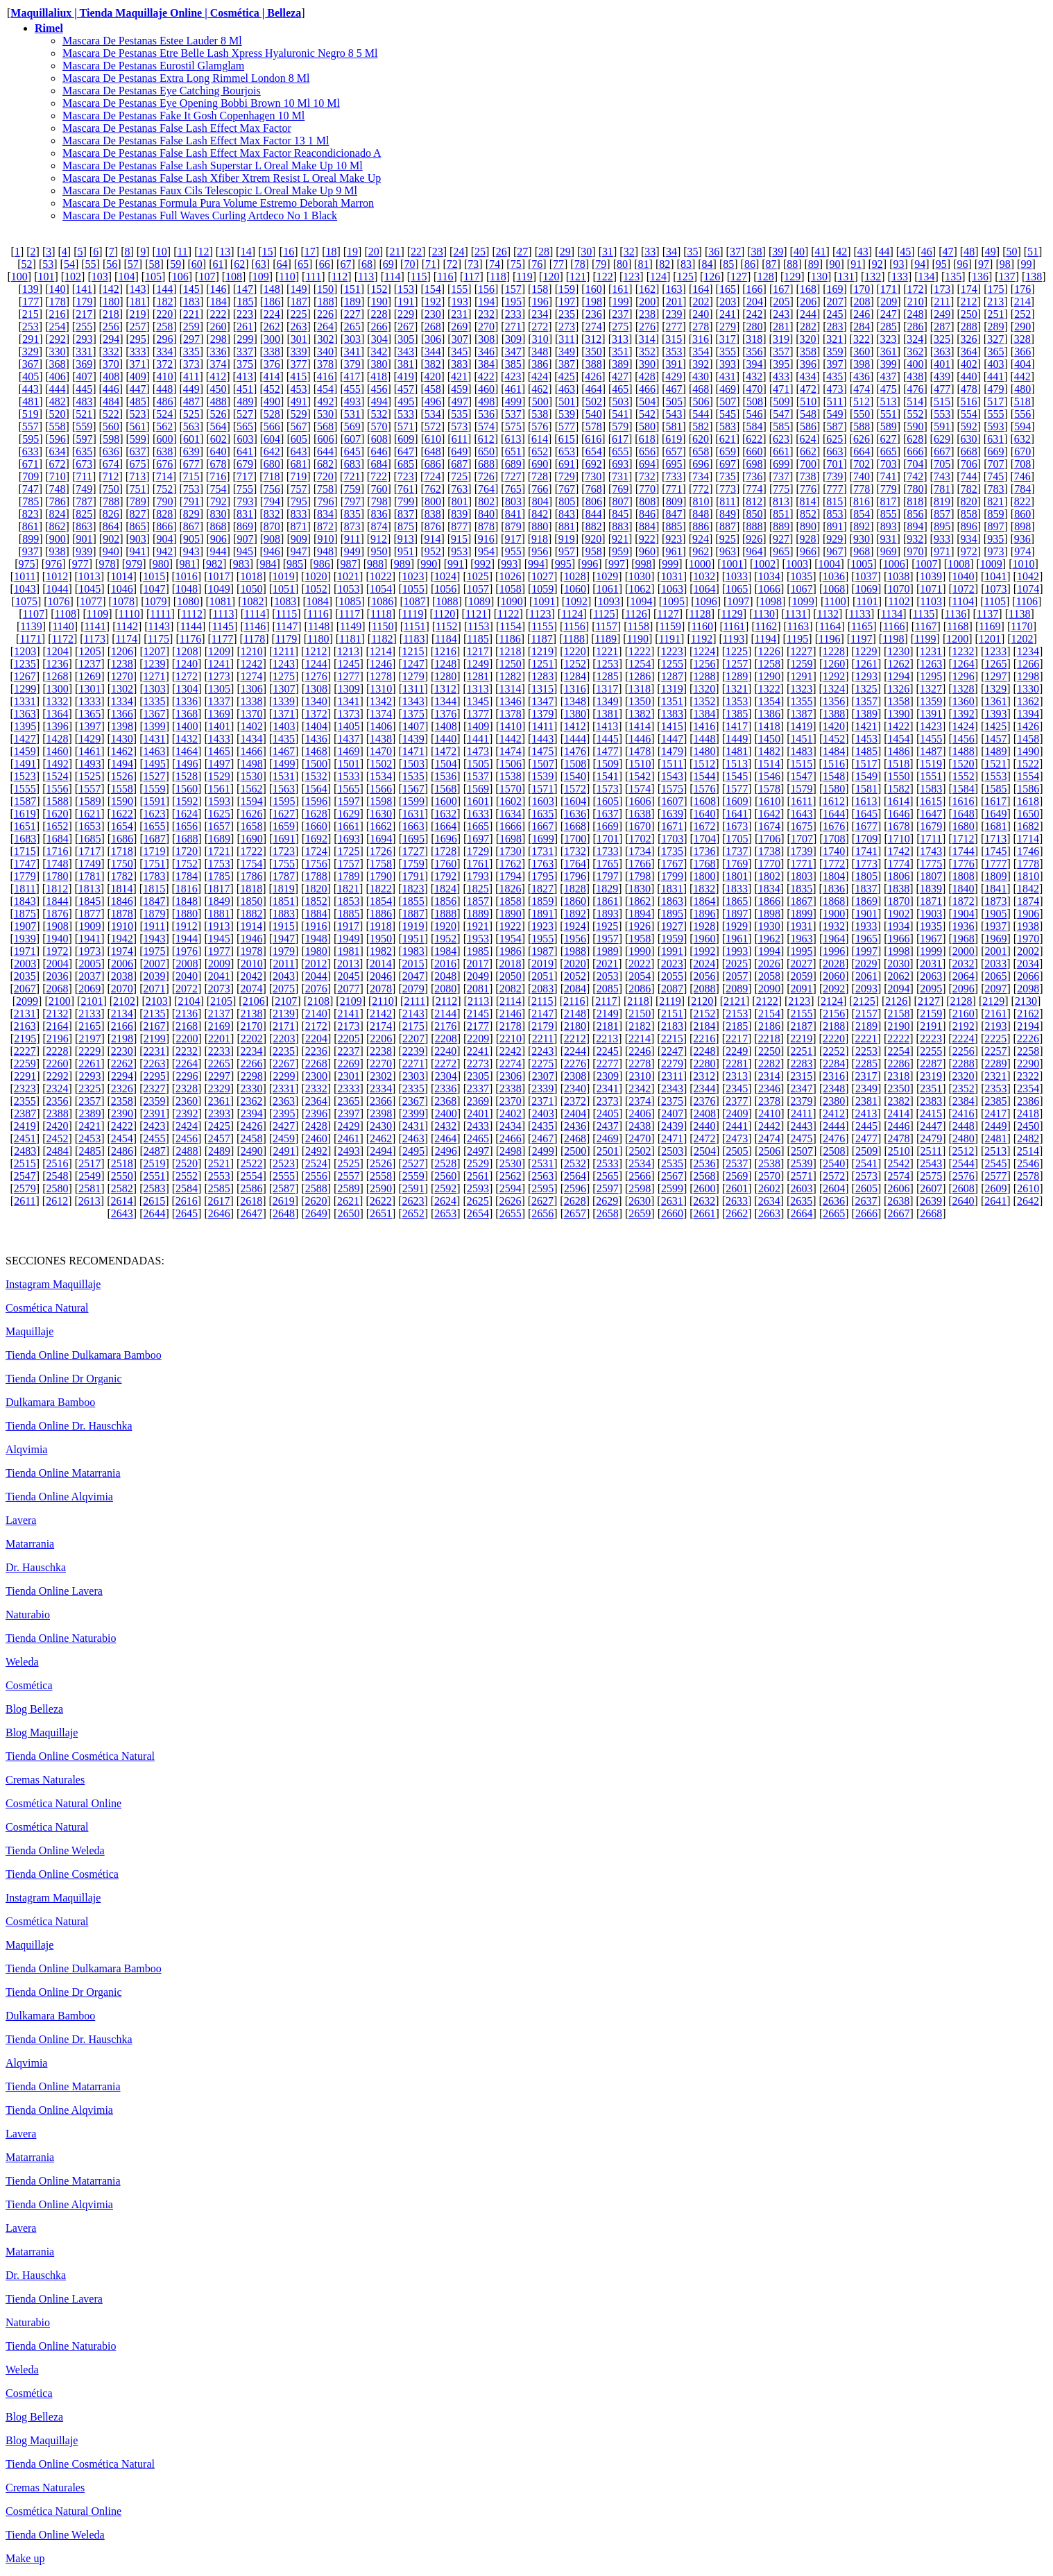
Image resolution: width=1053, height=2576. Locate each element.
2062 (899, 976)
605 (299, 439)
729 (566, 476)
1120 (444, 614)
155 (459, 289)
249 (942, 314)
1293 (866, 676)
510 (808, 401)
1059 (542, 589)
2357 (89, 1101)
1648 (963, 814)
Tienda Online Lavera (54, 1591)
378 (325, 364)
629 (942, 439)
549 (835, 414)
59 (175, 264)
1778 (1028, 864)
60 (197, 264)
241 (727, 314)
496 (433, 401)
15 (267, 251)
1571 (542, 789)
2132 (57, 1013)
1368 (187, 714)
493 (352, 401)
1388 (834, 714)
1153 (478, 626)
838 (433, 514)
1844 (57, 901)
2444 (834, 1126)
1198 (893, 639)
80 (622, 264)
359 (835, 351)
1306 (252, 689)
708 (1022, 464)
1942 (122, 938)
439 (942, 376)
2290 (1028, 1063)
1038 (898, 576)
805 (566, 501)
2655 (510, 1213)
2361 (219, 1101)
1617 (995, 801)
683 (352, 464)
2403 (543, 1113)
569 (352, 426)
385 (513, 364)
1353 (737, 701)
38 (756, 251)
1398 (122, 726)
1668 (575, 826)
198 (593, 301)
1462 (122, 751)
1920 (445, 926)
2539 (802, 1163)
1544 (705, 776)
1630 (381, 814)
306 (433, 339)
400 (915, 364)
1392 (963, 714)
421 (459, 376)
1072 (963, 589)
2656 (542, 1213)
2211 (543, 1038)
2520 (187, 1163)
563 (191, 426)
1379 (542, 714)
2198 (122, 1038)
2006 (122, 963)
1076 (59, 601)
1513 (737, 764)
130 (819, 276)
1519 (931, 764)
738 (808, 476)
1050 (251, 589)
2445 (866, 1126)
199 (621, 301)
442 (1022, 376)
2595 (542, 1188)
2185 (737, 1026)
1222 (639, 651)
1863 (672, 901)
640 (217, 451)
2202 (252, 1038)
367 (30, 364)
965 (781, 551)
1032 (704, 576)
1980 (316, 951)
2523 (284, 1163)
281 (781, 326)
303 (352, 339)
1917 (348, 926)
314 (647, 339)
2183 (672, 1026)
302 (325, 339)
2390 (122, 1113)
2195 (25, 1038)
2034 (1028, 963)
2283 (802, 1063)
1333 (89, 701)
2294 (122, 1076)
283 (835, 326)
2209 (478, 1038)
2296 (187, 1076)
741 (888, 476)
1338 (251, 701)
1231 (931, 651)
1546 (769, 776)
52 (27, 264)
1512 (704, 764)
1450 (769, 739)
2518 (122, 1163)
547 (781, 414)
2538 (769, 1163)
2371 (542, 1101)
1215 (413, 651)
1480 (705, 751)
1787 (284, 876)
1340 (316, 701)
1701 (608, 839)
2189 (866, 1026)
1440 (445, 739)
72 (452, 264)
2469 (608, 1138)
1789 (348, 876)
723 (405, 476)
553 (942, 414)
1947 (284, 938)
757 (298, 489)
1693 (349, 839)
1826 (510, 889)
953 (459, 551)
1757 (348, 864)
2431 (413, 1126)
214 (1022, 301)
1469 (348, 751)
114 (392, 276)
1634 (510, 814)
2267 (284, 1063)
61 (217, 264)
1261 (866, 664)
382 (433, 364)
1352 (705, 701)
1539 (542, 776)
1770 (769, 864)
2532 (575, 1163)
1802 (769, 876)
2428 (316, 1126)
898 (1022, 526)
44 (884, 251)
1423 (931, 726)
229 (405, 314)
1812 (57, 889)
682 (325, 464)
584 (754, 426)
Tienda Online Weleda (55, 1850)
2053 (608, 976)
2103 (157, 1001)
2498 (510, 1151)
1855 (413, 901)
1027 (542, 576)
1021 (348, 576)
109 (260, 276)
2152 (705, 1013)
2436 (575, 1126)
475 (888, 389)
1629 (348, 814)
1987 (542, 951)
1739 (802, 851)
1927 (672, 926)
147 (245, 289)
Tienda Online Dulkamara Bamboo (84, 1355)
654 (593, 451)
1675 (802, 826)
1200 (957, 639)
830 (217, 514)
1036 (834, 576)
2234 (251, 1051)
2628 (575, 1201)
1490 (1028, 751)
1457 (996, 739)
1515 (801, 764)
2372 (575, 1101)
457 (405, 389)
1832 (704, 889)
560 (111, 426)
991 (455, 564)
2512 (963, 1151)
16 (288, 251)
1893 (608, 914)
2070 (122, 988)
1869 (866, 901)
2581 (89, 1188)
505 (674, 401)
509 (781, 401)
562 (164, 426)
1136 (955, 614)
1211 (283, 651)
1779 (25, 876)
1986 (510, 951)
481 (30, 401)
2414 (898, 1113)
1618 (1028, 801)
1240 (187, 664)
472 (808, 389)
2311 (672, 1076)
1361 (996, 701)
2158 (899, 1013)
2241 (478, 1051)
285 (888, 326)
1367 (154, 714)
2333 (348, 1088)
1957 (608, 938)
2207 (413, 1038)
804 (540, 501)
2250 (769, 1051)
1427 (25, 739)
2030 (898, 963)
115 (419, 276)
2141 (348, 1013)
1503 (413, 764)
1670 (639, 826)
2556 (316, 1176)
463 (566, 389)
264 (325, 326)
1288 (705, 676)
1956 (575, 938)
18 (330, 251)
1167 (925, 626)
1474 (510, 751)
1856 (445, 901)
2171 (284, 1026)
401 (942, 364)
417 (351, 376)
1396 (57, 726)
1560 (187, 789)
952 (433, 551)
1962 (769, 938)
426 (593, 376)
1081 (220, 601)
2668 (931, 1213)
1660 (316, 826)
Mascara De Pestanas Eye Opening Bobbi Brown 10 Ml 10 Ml (201, 103)
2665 (834, 1213)
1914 (251, 926)
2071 (154, 988)
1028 (575, 576)
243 (781, 314)
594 (1022, 426)
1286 (639, 676)
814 (808, 501)
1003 (797, 564)
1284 (575, 676)
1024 (445, 576)
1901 (866, 914)
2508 (834, 1151)
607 (352, 439)
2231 (154, 1051)
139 (30, 289)
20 (373, 251)
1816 (187, 889)
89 (813, 264)
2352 (963, 1088)
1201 (990, 639)
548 (808, 414)
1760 (445, 864)
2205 (349, 1038)
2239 (413, 1051)
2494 (381, 1151)
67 (345, 264)
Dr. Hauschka (36, 1567)
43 (862, 251)
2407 (672, 1113)
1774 (899, 864)
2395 (284, 1113)
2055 (672, 976)
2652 (413, 1213)
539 (566, 414)
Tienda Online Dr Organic (64, 1378)
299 (245, 339)
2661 (705, 1213)
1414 (639, 726)
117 (471, 276)
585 (781, 426)
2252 (834, 1051)
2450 (1028, 1126)
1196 (829, 639)
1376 (445, 714)
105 (153, 276)
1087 (415, 601)
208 (862, 301)
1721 (219, 851)
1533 (348, 776)
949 (352, 551)
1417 (737, 726)
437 (888, 376)
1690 (252, 839)
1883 (284, 914)
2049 (478, 976)
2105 (221, 1001)
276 (647, 326)
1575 (672, 789)
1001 (732, 564)
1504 (446, 764)
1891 (542, 914)
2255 (931, 1051)
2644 (154, 1213)
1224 (704, 651)
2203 (284, 1038)
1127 (667, 614)
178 (57, 301)
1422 (898, 726)
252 (1022, 314)
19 (352, 251)
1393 (996, 714)
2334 (381, 1088)
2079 (413, 988)
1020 (316, 576)
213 (995, 301)
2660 (672, 1213)
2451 (25, 1138)
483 (84, 401)
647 (405, 451)
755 (245, 489)
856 (915, 514)
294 (111, 339)
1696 (446, 839)
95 (941, 264)
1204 (57, 651)
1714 (1028, 839)
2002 (1028, 951)
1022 (381, 576)
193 (460, 301)
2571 (802, 1176)
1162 (766, 626)
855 (888, 514)
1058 (510, 589)
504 (647, 401)
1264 (963, 664)
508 (754, 401)
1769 (737, 864)
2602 (769, 1188)
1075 (26, 601)
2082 (510, 988)
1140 (63, 626)
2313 (737, 1076)
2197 (89, 1038)
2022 (639, 963)
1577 (737, 789)
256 (111, 326)
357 (781, 351)
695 (674, 464)
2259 (25, 1063)
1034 (769, 576)
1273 (219, 676)
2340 (575, 1088)
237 (620, 314)
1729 (478, 851)
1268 (57, 676)
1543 (672, 776)
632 (1022, 439)
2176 (445, 1026)
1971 (25, 951)
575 (513, 426)
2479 (931, 1138)
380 (378, 364)
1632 (445, 814)
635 (84, 451)
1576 (705, 789)
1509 (608, 764)
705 (942, 464)
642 (272, 451)
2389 (89, 1113)
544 (700, 414)
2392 (187, 1113)
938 (57, 551)
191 (405, 301)
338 (272, 351)
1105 (995, 601)
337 (245, 351)
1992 (705, 951)
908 (272, 539)
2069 (89, 988)
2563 (542, 1176)
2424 (187, 1126)
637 (137, 451)
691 (566, 464)
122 (605, 276)
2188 (834, 1026)
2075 (284, 988)
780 (915, 489)
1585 (996, 789)
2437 (608, 1126)
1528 (187, 776)
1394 (1028, 714)
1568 (445, 789)
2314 (769, 1076)
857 (942, 514)
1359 (931, 701)
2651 (381, 1213)
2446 (899, 1126)
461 (513, 389)
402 (969, 364)
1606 (640, 801)
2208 (446, 1038)
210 (915, 301)
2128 (961, 1001)
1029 (607, 576)
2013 (348, 963)
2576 (963, 1176)
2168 (187, 1026)
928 (808, 539)
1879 (154, 914)
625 (834, 439)
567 (298, 426)
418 (378, 376)
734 (700, 476)
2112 (446, 1001)
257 (137, 326)
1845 (89, 901)
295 (138, 339)
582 (700, 426)
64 (281, 264)
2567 (672, 1176)
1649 (996, 814)
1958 (639, 938)
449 (191, 389)
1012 (57, 576)
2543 (931, 1163)
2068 (57, 988)
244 (808, 314)
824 (57, 514)
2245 (608, 1051)
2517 (89, 1163)
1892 (575, 914)
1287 (672, 676)
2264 (187, 1063)
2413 (866, 1113)
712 (111, 476)
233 (513, 314)
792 (218, 501)
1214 (381, 651)
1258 (769, 664)
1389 (866, 714)
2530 (510, 1163)
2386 (1028, 1101)
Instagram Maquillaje (53, 1284)
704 (915, 464)
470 (754, 389)
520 (57, 414)
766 (539, 489)
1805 (866, 876)
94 (919, 264)
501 (566, 401)
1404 (316, 726)
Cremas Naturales (45, 1780)
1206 (122, 651)
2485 (89, 1151)
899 (30, 539)
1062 (639, 589)
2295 (155, 1076)
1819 (284, 889)
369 (84, 364)
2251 (802, 1051)
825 (84, 514)
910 (325, 539)
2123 (799, 1001)
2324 (57, 1088)
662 (808, 451)
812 (754, 501)
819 (942, 501)
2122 (767, 1001)
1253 (608, 664)
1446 (639, 739)
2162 (1028, 1013)
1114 (255, 614)
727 (512, 476)
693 (620, 464)
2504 (705, 1151)
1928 (704, 926)
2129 (993, 1001)
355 (727, 351)
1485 (866, 751)
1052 (316, 589)
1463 (154, 751)
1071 (931, 589)
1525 (89, 776)
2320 (963, 1076)
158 (539, 289)
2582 (122, 1188)
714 (164, 476)
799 (405, 501)
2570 (769, 1176)
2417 (995, 1113)
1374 (381, 714)
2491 (284, 1151)
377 (298, 364)
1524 (57, 776)
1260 (834, 664)
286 (915, 326)
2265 (219, 1063)
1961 (737, 938)
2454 (122, 1138)
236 (593, 314)
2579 (25, 1188)
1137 (987, 614)
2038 (122, 976)
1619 (25, 814)
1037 (866, 576)
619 (673, 439)
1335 (154, 701)
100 (19, 276)
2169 (219, 1026)
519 (30, 414)
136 (980, 276)
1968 (963, 938)
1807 (931, 876)
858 (969, 514)
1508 (575, 764)
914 (432, 539)
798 (379, 501)
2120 (702, 1001)
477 (942, 389)
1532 (316, 776)
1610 (769, 801)
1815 (154, 889)
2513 (995, 1151)
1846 (122, 901)
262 (272, 326)
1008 (959, 564)
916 (486, 539)
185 (245, 301)
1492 (57, 764)
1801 (737, 876)
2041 (219, 976)
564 (217, 426)
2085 (608, 988)
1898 (769, 914)
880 (539, 526)
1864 (705, 901)
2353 (996, 1088)
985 (294, 564)
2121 (735, 1001)
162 (647, 289)
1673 (737, 826)
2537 (737, 1163)
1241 (219, 664)
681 (298, 464)
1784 (187, 876)
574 (486, 426)
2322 (1028, 1076)
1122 (508, 614)
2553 (219, 1176)
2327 (154, 1088)
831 (245, 514)
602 (218, 439)
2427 (284, 1126)
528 (272, 414)
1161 (734, 626)
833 (298, 514)
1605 (608, 801)
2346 (769, 1088)
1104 (963, 601)
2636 (834, 1201)
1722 (251, 851)
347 (513, 351)
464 (593, 389)
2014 (381, 963)
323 (888, 339)
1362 (1028, 701)
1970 (1028, 938)
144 (164, 289)
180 (111, 301)
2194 (1028, 1026)
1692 (316, 839)
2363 (284, 1101)
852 (808, 514)
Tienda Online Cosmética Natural (80, 1756)
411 (191, 376)
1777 (996, 864)
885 (674, 526)
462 (539, 389)
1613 (866, 801)
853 (835, 514)
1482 (769, 751)
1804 (834, 876)
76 (536, 264)
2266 (251, 1063)
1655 (154, 826)
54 (69, 264)
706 (969, 464)
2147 (542, 1013)
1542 (639, 776)
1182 (382, 639)
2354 (1028, 1088)
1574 (639, 789)
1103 (931, 601)
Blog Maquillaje (42, 1732)
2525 (348, 1163)
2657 (575, 1213)
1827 (542, 889)
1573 (608, 789)
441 (995, 376)
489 (245, 401)
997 (616, 564)
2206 (381, 1038)
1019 (284, 576)
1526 (122, 776)
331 (84, 351)
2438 (639, 1126)
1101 (867, 601)
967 (835, 551)
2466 (510, 1138)
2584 (187, 1188)
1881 (219, 914)
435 (834, 376)
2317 (866, 1076)
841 (513, 514)
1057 (478, 589)
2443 (802, 1126)
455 (352, 389)
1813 (89, 889)
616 (593, 439)
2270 (381, 1063)
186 (272, 301)
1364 (57, 714)
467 (674, 389)
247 (888, 314)
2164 (57, 1026)
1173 (94, 639)
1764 (575, 864)
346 (486, 351)
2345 (737, 1088)
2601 (737, 1188)
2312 (704, 1076)
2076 (316, 988)
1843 (25, 901)
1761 (478, 864)
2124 (832, 1001)
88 (792, 264)
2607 (931, 1188)
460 (486, 389)
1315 (542, 689)
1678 (899, 826)
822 (1022, 501)
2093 (866, 988)
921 (620, 539)
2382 (899, 1101)
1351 (672, 701)
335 (191, 351)
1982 (381, 951)
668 (969, 451)
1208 (187, 651)
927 (781, 539)
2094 (899, 988)
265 (352, 326)
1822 (381, 889)
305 (405, 339)
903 (138, 539)
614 (539, 439)
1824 (445, 889)
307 (460, 339)
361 (888, 351)
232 (486, 314)
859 (995, 514)
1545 (737, 776)
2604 (834, 1188)
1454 (899, 739)
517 (995, 401)
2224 (963, 1038)
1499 (284, 764)
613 (512, 439)
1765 (608, 864)
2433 (478, 1126)
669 (995, 451)
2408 (705, 1113)
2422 (122, 1126)
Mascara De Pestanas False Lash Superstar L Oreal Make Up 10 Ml (212, 165)
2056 (705, 976)
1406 (381, 726)
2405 (608, 1113)
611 (460, 439)
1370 (251, 714)
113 (366, 276)
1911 (154, 926)
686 (433, 464)
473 (835, 389)
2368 (445, 1101)
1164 (830, 626)
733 (673, 476)
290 (1022, 326)
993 (509, 564)
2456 (187, 1138)
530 (325, 414)
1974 (122, 951)
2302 (381, 1076)
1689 (219, 839)
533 (405, 414)
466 (647, 389)
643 (298, 451)
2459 (284, 1138)
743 (942, 476)
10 (161, 251)
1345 (478, 701)
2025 (737, 963)
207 (835, 301)
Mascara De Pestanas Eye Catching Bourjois (161, 90)
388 (593, 364)
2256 (963, 1051)
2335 (413, 1088)
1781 (89, 876)
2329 (219, 1088)
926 (754, 539)
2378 (769, 1101)
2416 (963, 1113)
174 (969, 289)
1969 (996, 938)
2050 (510, 976)
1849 (219, 901)
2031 (931, 963)
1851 (284, 901)
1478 (639, 751)
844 (593, 514)
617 (620, 439)
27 (522, 251)
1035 (801, 576)
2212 (575, 1038)
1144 (191, 626)
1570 (510, 789)
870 (272, 526)
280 (754, 326)
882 (593, 526)
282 (808, 326)
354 (700, 351)
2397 (349, 1113)
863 (84, 526)
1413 (607, 726)
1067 (802, 589)
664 (861, 451)
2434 (510, 1126)
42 (841, 251)
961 (674, 551)
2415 (931, 1113)
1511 (672, 764)
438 (915, 376)
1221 (607, 651)
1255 (672, 664)
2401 (478, 1113)
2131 (25, 1013)
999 (670, 564)
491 (299, 401)
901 (84, 539)
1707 (802, 839)
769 (620, 489)
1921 (478, 926)
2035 (25, 976)
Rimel (49, 28)
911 (352, 539)
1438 (381, 739)
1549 (866, 776)
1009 (991, 564)
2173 (348, 1026)
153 (405, 289)
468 (700, 389)
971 (942, 551)
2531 (542, 1163)
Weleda (22, 1662)
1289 (737, 676)
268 (433, 326)
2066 (1028, 976)
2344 (705, 1088)
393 (727, 364)
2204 (316, 1038)
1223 (672, 651)
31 (607, 251)
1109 (97, 614)
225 (298, 314)
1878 (122, 914)
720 (325, 476)
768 (593, 489)
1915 (284, 926)
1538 (510, 776)
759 (352, 489)
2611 (24, 1201)
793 (245, 501)
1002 (764, 564)
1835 (801, 889)
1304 (187, 689)
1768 (705, 864)
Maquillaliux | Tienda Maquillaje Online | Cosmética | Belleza (155, 13)
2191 (931, 1026)
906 (218, 539)
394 (754, 364)
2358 (122, 1101)
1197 (861, 639)
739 (834, 476)
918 (539, 539)
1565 (348, 789)
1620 (57, 814)
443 (30, 389)
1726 (381, 851)
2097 (996, 988)
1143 (159, 626)
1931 (801, 926)
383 (459, 364)
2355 (25, 1101)
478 (969, 389)
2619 (284, 1201)
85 (728, 264)
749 (84, 489)
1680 (963, 826)
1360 (963, 701)
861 (30, 526)
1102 (898, 601)
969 (888, 551)
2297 (219, 1076)
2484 (57, 1151)
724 (432, 476)
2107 (286, 1001)
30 (586, 251)
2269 (348, 1063)
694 (647, 464)
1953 (478, 938)
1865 (737, 901)
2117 (606, 1001)
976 (53, 564)
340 (325, 351)
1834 (769, 889)
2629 (607, 1201)
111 (313, 276)
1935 (931, 926)
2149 (608, 1013)
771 (674, 489)
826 (111, 514)
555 (995, 414)
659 (727, 451)
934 (969, 539)
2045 (348, 976)
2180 (575, 1026)
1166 (894, 626)
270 (486, 326)
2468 (575, 1138)
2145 (478, 1013)
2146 (510, 1013)
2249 (737, 1051)
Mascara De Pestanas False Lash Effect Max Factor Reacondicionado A (222, 153)
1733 (608, 851)
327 (995, 339)
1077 (91, 601)
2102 (124, 1001)
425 (566, 376)
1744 (963, 851)
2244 (575, 1051)
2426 (251, 1126)
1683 (25, 839)
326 (969, 339)
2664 (802, 1213)
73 (473, 264)
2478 (899, 1138)
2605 (866, 1188)
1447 (672, 739)
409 (138, 376)
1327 (931, 689)
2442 (769, 1126)
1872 (963, 901)
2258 (1028, 1051)
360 (861, 351)
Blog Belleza (34, 1709)
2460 (316, 1138)
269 (459, 326)
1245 (348, 664)
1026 (510, 576)
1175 (158, 639)
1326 (898, 689)
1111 (160, 614)
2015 (413, 963)
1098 (771, 601)
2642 (1028, 1201)
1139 (31, 626)
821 (995, 501)
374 (217, 364)
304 (379, 339)
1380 (575, 714)
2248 (705, 1051)
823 (30, 514)
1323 (801, 689)
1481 (737, 751)
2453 (89, 1138)
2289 (996, 1063)
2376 (705, 1101)
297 (191, 339)
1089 (479, 601)
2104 (189, 1001)
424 (539, 376)
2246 (639, 1051)
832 (272, 514)
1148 (318, 626)
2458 (251, 1138)
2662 (737, 1213)
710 (57, 476)
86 (749, 264)
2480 (963, 1138)
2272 (445, 1063)
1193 (733, 639)
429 (673, 376)
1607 (672, 801)
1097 (738, 601)
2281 (737, 1063)
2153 (737, 1013)
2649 (316, 1213)
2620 (316, 1201)
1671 (672, 826)
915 (459, 539)
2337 (478, 1088)
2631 (672, 1201)
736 (754, 476)
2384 (963, 1101)
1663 (413, 826)
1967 (931, 938)
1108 (65, 614)
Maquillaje (29, 1331)
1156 (574, 626)
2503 (672, 1151)
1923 (542, 926)
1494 (122, 764)
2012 (316, 963)
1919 (413, 926)
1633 (478, 814)
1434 (251, 739)
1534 (381, 776)
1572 (575, 789)
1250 (510, 664)
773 (727, 489)
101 (45, 276)
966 (808, 551)
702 (861, 464)
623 (781, 439)
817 (888, 501)
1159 (670, 626)
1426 (1028, 726)
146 (217, 289)
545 (727, 414)
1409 (478, 726)
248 (915, 314)
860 (1022, 514)
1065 (737, 589)
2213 (607, 1038)
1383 (672, 714)
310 (540, 339)
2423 (154, 1126)
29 (565, 251)
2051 (542, 976)
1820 (316, 889)
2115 (542, 1001)
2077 (348, 988)
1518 (898, 764)
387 (566, 364)
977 (80, 564)
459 (459, 389)
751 (137, 489)
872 (325, 526)
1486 (899, 751)
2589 (348, 1188)
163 (674, 289)
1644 (834, 814)
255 (84, 326)
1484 (834, 751)
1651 (25, 826)
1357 (866, 701)
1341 (348, 701)
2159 (931, 1013)
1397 (89, 726)
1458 (1028, 739)
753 (191, 489)
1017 (218, 576)
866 (164, 526)
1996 (834, 951)
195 (513, 301)
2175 (413, 1026)
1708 (834, 839)
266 (378, 326)
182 (164, 301)
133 (899, 276)
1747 (25, 864)
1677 (866, 826)
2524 (316, 1163)
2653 (445, 1213)
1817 (218, 889)
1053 (348, 589)
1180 (318, 639)
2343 (672, 1088)
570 (378, 426)
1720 (187, 851)
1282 (510, 676)
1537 (478, 776)
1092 (576, 601)
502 (593, 401)
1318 (639, 689)
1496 (187, 764)
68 (367, 264)
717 (245, 476)
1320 (704, 689)
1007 (927, 564)
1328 (963, 689)
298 (218, 339)
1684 (57, 839)
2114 (510, 1001)
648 (433, 451)
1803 (802, 876)
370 (111, 364)
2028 (834, 963)
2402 (510, 1113)
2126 (896, 1001)
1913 (218, 926)
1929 (737, 926)
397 (835, 364)
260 (217, 326)
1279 (413, 676)
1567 (413, 789)
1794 (510, 876)
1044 (57, 589)
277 (674, 326)
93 (898, 264)
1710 (899, 839)
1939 (25, 938)
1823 (413, 889)
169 (835, 289)
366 (1022, 351)
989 (402, 564)
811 (727, 501)
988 (375, 564)
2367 (413, 1101)
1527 (154, 776)
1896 (705, 914)
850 (754, 514)
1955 (542, 938)
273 (566, 326)
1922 (510, 926)
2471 (672, 1138)
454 (325, 389)
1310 (381, 689)
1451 (802, 739)
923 (673, 539)
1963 (802, 938)
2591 (413, 1188)
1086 (382, 601)
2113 (478, 1001)
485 (138, 401)
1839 (931, 889)
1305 (219, 689)
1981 (348, 951)
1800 (705, 876)
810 (701, 501)
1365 (89, 714)
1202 (1022, 639)
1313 (478, 689)
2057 (737, 976)
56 (111, 264)
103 (100, 276)
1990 (639, 951)
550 (861, 414)
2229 (89, 1051)
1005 (861, 564)
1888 (445, 914)
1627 (284, 814)
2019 (542, 963)
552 (915, 414)
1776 (963, 864)
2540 (834, 1163)
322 (861, 339)
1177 (222, 639)
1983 (413, 951)
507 (727, 401)
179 (84, 301)
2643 (122, 1213)
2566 (639, 1176)
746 (1022, 476)
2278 (639, 1063)
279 (727, 326)
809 (674, 501)
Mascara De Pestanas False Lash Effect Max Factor (176, 128)
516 (969, 401)
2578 (1028, 1176)
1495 (155, 764)
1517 (866, 764)
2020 (575, 963)
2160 (963, 1013)
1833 (737, 889)
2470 (639, 1138)
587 (835, 426)
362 (915, 351)
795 (299, 501)
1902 (899, 914)
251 (995, 314)
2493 (349, 1151)
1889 (478, 914)
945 (245, 551)
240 (700, 314)
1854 (381, 901)
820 (969, 501)
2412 (834, 1113)
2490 (252, 1151)
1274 (251, 676)
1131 (796, 614)
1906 (1028, 914)
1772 (834, 864)
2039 (154, 976)
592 (969, 426)
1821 (348, 889)
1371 (284, 714)
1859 (542, 901)
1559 (154, 789)
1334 (122, 701)
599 (138, 439)
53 (47, 264)
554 (969, 414)
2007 (155, 963)
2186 (769, 1026)
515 (942, 401)
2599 (672, 1188)
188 (325, 301)
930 (861, 539)
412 (217, 376)
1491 (25, 764)
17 (310, 251)
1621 (89, 814)
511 (835, 401)
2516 (57, 1163)
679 (245, 464)
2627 (542, 1201)
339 (298, 351)
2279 (672, 1063)
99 (1025, 264)
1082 (253, 601)
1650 (1028, 814)
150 (325, 289)
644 (325, 451)
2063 (931, 976)
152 (378, 289)
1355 (802, 701)
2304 (446, 1076)
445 (84, 389)
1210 (252, 651)
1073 (996, 589)
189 (352, 301)
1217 (478, 651)
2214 (639, 1038)
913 (405, 539)
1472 (445, 751)
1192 (701, 639)
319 (781, 339)
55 (90, 264)
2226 (1028, 1038)
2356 (57, 1101)
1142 (127, 626)
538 (539, 414)
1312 (445, 689)
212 (969, 301)
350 (593, 351)
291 (30, 339)
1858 (510, 901)
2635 (801, 1201)
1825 (478, 889)
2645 (187, 1213)
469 (727, 389)
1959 (672, 938)
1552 (963, 776)
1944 (187, 938)
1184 (445, 639)
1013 (89, 576)
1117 (349, 614)
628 (915, 439)
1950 (381, 938)
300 (272, 339)
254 (57, 326)
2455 (154, 1138)
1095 (673, 601)
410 (164, 376)
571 (405, 426)
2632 (704, 1201)
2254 (899, 1051)
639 (191, 451)
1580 (834, 789)
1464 (187, 751)
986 (322, 564)
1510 (640, 764)
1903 (931, 914)
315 (673, 339)
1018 (251, 576)
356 (754, 351)
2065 (996, 976)
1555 (25, 789)
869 (245, 526)
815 (834, 501)
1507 (543, 764)
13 (224, 251)
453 (298, 389)
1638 (639, 814)
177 (30, 301)
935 (995, 539)
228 (378, 314)
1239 (154, 664)
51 (1032, 251)
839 (459, 514)
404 (1022, 364)
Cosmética (29, 1685)
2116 (574, 1001)
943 (191, 551)
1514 (769, 764)
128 (765, 276)
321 (834, 339)
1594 (252, 801)
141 (84, 289)
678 (217, 464)
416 (325, 376)
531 (352, 414)
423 (512, 376)
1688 (187, 839)
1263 (931, 664)
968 (861, 551)
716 (217, 476)
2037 (89, 976)
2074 (251, 988)
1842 (1028, 889)
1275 (284, 676)
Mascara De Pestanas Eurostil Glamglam (153, 65)
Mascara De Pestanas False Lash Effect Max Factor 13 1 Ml (195, 140)
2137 (219, 1013)
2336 (445, 1088)
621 (727, 439)
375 (245, 364)
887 (727, 526)
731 (620, 476)
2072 (187, 988)
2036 (57, 976)
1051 (284, 589)
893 (888, 526)
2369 (478, 1101)
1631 (413, 814)
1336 (187, 701)
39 (777, 251)
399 (888, 364)
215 (30, 314)
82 (664, 264)
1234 (1028, 651)
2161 (996, 1013)
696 (700, 464)
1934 (898, 926)
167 (781, 289)
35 (693, 251)
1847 (154, 901)
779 (888, 489)
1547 (802, 776)
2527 (413, 1163)
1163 (798, 626)
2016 (445, 963)
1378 (510, 714)
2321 (995, 1076)
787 (84, 501)
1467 (284, 751)
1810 (1028, 876)
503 (621, 401)
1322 (769, 689)
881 (566, 526)
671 (30, 464)
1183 (414, 639)
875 (405, 526)
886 (700, 526)
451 (245, 389)
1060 (575, 589)
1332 (57, 701)
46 (926, 251)
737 (781, 476)
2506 (769, 1151)
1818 (251, 889)
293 (84, 339)
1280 (445, 676)
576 (539, 426)
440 (969, 376)
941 (137, 551)
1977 (219, 951)
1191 (669, 639)
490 (272, 401)
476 (915, 389)
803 (513, 501)
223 (245, 314)
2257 (996, 1051)
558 (57, 426)
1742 (899, 851)
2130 (1026, 1001)
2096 (963, 988)
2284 (834, 1063)
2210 (510, 1038)
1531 (284, 776)
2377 (737, 1101)
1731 (542, 851)
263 (298, 326)
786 (57, 501)
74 (494, 264)
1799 (672, 876)
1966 (899, 938)
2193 (996, 1026)
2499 (543, 1151)
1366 (122, 714)
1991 (672, 951)
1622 (122, 814)
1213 (348, 651)
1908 (57, 926)
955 (513, 551)
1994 (769, 951)
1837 (866, 889)
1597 (349, 801)
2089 (737, 988)
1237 (89, 664)
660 (754, 451)
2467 (542, 1138)
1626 (251, 814)
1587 (25, 801)
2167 (154, 1026)
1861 (608, 901)
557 (30, 426)
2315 (801, 1076)
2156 (834, 1013)
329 (30, 351)
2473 (737, 1138)
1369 (219, 714)
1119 (412, 614)
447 (137, 389)
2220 (834, 1038)
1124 (572, 614)
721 (351, 476)
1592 (187, 801)
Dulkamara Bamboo (50, 1402)
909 (299, 539)
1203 (25, 651)
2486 (122, 1151)
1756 (316, 864)
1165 (862, 626)
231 (459, 314)
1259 (802, 664)
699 (781, 464)
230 (433, 314)
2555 (284, 1176)
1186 (509, 639)
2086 (639, 988)
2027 (801, 963)
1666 (510, 826)
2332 (316, 1088)
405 (30, 376)
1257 (737, 664)
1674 (769, 826)
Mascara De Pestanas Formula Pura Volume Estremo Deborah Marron (218, 203)
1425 (995, 726)
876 (433, 526)
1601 (478, 801)
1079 (156, 601)
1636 (575, 814)
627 (888, 439)
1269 (89, 676)
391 (674, 364)
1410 (510, 726)
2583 (154, 1188)
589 (888, 426)
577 (566, 426)
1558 (122, 789)
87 (771, 264)
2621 (348, 1201)
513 (888, 401)
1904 (963, 914)
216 (57, 314)
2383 (931, 1101)
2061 (866, 976)
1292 (834, 676)
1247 (413, 664)
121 (578, 276)
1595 (284, 801)
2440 (705, 1126)
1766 (639, 864)
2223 (931, 1038)
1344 (445, 701)
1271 (154, 676)
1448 (705, 739)
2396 (316, 1113)
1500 (316, 764)
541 (620, 414)
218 (111, 314)
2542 (899, 1163)
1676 (834, 826)
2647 (251, 1213)
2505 (737, 1151)
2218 (769, 1038)
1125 (604, 614)
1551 (931, 776)
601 (191, 439)
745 (995, 476)
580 (647, 426)
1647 (931, 814)
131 (846, 276)
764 (486, 489)
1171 (30, 639)
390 (647, 364)
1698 (510, 839)
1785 (219, 876)
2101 (91, 1001)
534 (433, 414)
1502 (381, 764)
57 (133, 264)
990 (428, 564)
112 (340, 276)
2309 (608, 1076)
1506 (510, 764)
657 (674, 451)
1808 (963, 876)
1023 (413, 576)
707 (995, 464)
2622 (381, 1201)
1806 (899, 876)
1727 (413, 851)
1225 (737, 651)
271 (513, 326)
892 (861, 526)
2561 (478, 1176)
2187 (802, 1026)
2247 (672, 1051)
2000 (963, 951)
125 (685, 276)
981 (187, 564)
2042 (251, 976)
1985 (478, 951)
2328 (187, 1088)
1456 (963, 739)
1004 (830, 564)
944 (217, 551)
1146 (255, 626)
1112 (192, 614)
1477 (608, 751)
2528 (445, 1163)
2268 (316, 1063)
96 (962, 264)
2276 (575, 1063)
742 (915, 476)
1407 (413, 726)
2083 (542, 988)
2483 (25, 1151)
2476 (834, 1138)
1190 (638, 639)
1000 (700, 564)
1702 (640, 839)
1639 (672, 814)
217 (84, 314)
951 (405, 551)
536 (486, 414)
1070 (899, 589)
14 (246, 251)
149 (298, 289)
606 (325, 439)
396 (808, 364)
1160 (702, 626)
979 (134, 564)
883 (620, 526)
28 (543, 251)
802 (486, 501)
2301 (349, 1076)
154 (433, 289)
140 (57, 289)
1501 (349, 764)
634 (57, 451)
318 (754, 339)
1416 (704, 726)
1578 (769, 789)
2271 (413, 1063)
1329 (995, 689)
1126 (636, 614)
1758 (381, 864)
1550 (899, 776)
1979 (284, 951)
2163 (25, 1026)
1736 (705, 851)
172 (915, 289)
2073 (219, 988)
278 (700, 326)
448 (164, 389)
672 (57, 464)
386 (539, 364)
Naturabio (28, 1614)
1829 (607, 889)
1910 (122, 926)
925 (727, 539)
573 (459, 426)
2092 (834, 988)
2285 (866, 1063)
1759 (413, 864)
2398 (381, 1113)
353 (674, 351)
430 (700, 376)
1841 (995, 889)
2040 (187, 976)
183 (191, 301)
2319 (931, 1076)
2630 (639, 1201)
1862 (639, 901)
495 (405, 401)
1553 (996, 776)
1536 (445, 776)
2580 (57, 1188)
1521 (995, 764)
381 (405, 364)
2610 (1028, 1188)
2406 (640, 1113)
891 (835, 526)
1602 (510, 801)
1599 (413, 801)
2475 (802, 1138)
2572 (834, 1176)
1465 (219, 751)
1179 (286, 639)
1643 (802, 814)
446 (111, 389)
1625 (219, 814)
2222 (898, 1038)
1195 (797, 639)
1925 (607, 926)
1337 (219, 701)
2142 (381, 1013)
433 (781, 376)
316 (700, 339)
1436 (316, 739)
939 (84, 551)
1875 (25, 914)
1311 (413, 689)
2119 (669, 1001)
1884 (316, 914)
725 (459, 476)
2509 (866, 1151)
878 (486, 526)
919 (566, 539)
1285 (608, 676)
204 (754, 301)
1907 (25, 926)
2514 (1028, 1151)
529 (298, 414)
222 (217, 314)
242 (754, 314)
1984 (445, 951)
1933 (866, 926)
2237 (348, 1051)
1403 (284, 726)
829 (191, 514)
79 (600, 264)
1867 (802, 901)
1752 (187, 864)
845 (620, 514)
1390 (899, 714)
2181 (608, 1026)
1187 (541, 639)
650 (486, 451)
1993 (737, 951)
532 (378, 414)
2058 (769, 976)
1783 (154, 876)
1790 (381, 876)
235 (566, 314)
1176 (190, 639)
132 (872, 276)
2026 (769, 963)
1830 (639, 889)
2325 (89, 1088)
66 (324, 264)
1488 (963, 751)
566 (272, 426)
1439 (413, 739)
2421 (89, 1126)
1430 (122, 739)
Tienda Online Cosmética (62, 1874)
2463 (413, 1138)
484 (111, 401)
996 (589, 564)
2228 (57, 1051)
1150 (382, 626)
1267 (25, 676)
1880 (187, 914)
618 (647, 439)
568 (325, 426)
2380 (834, 1101)
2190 (899, 1026)
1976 (187, 951)
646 (378, 451)
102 (73, 276)
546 (754, 414)
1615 (931, 801)
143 (137, 289)
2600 (705, 1188)
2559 (413, 1176)
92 (877, 264)
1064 (705, 589)
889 (781, 526)
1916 (316, 926)
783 (995, 489)
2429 (348, 1126)
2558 (381, 1176)
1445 (608, 739)
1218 (510, 651)
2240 (445, 1051)
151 (352, 289)
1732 (575, 851)
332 (111, 351)
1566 (381, 789)
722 (378, 476)
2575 (931, 1176)
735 (727, 476)
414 (271, 376)
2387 (25, 1113)
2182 (639, 1026)
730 (593, 476)
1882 (251, 914)
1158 (638, 626)
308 (486, 339)
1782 (122, 876)
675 (137, 464)
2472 (705, 1138)
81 (643, 264)
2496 (446, 1151)
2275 (542, 1063)
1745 (996, 851)
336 (217, 351)
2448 (963, 1126)
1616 (963, 801)
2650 (348, 1213)
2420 (57, 1126)
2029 (866, 963)
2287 (931, 1063)
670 (1022, 451)
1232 (963, 651)
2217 (737, 1038)
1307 (284, 689)
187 (299, 301)
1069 (866, 589)
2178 (510, 1026)
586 (808, 426)
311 (566, 339)
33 (650, 251)
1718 (122, 851)
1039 (931, 576)
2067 (25, 988)
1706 (769, 839)
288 (969, 326)
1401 (219, 726)
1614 (898, 801)
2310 (640, 1076)
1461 (89, 751)
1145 (223, 626)
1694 (381, 839)
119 (524, 276)
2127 (929, 1001)
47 (947, 251)
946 (272, 551)
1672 (705, 826)
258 (164, 326)
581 (674, 426)
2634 (769, 1201)
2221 (866, 1038)
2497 (478, 1151)
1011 (24, 576)
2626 (510, 1201)
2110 (382, 1001)
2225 (995, 1038)
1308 (316, 689)
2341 (608, 1088)
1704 (705, 839)
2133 (89, 1013)
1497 (219, 764)
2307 (543, 1076)
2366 (381, 1101)
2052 (575, 976)
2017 (478, 963)
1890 (510, 914)
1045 (89, 589)
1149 (350, 626)
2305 (478, 1076)
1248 (445, 664)
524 (164, 414)
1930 (769, 926)
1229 (866, 651)
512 (861, 401)
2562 (510, 1176)
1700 (575, 839)
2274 (510, 1063)
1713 (995, 839)
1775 (931, 864)
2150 (639, 1013)
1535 (413, 776)
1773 (866, 864)
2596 (575, 1188)
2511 (931, 1151)
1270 (122, 676)
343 (405, 351)
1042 (1028, 576)
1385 (737, 714)
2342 (639, 1088)
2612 (57, 1201)
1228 (834, 651)
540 (593, 414)
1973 (89, 951)
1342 (381, 701)
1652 (57, 826)
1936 (963, 926)
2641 (995, 1201)
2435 (542, 1126)
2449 (996, 1126)
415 (298, 376)
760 (378, 489)
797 (352, 501)
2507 (802, 1151)
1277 (348, 676)
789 (138, 501)
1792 (445, 876)
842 (539, 514)
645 (352, 451)
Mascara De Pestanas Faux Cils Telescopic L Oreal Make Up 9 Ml (209, 190)
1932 (834, 926)
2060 (834, 976)
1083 (285, 601)
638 (164, 451)
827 (137, 514)
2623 (413, 1201)
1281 (478, 676)
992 (482, 564)
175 (995, 289)
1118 (381, 614)
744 (969, 476)
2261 (89, 1063)
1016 (187, 576)
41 (820, 251)
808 (647, 501)
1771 (802, 864)
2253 (866, 1051)
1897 (737, 914)
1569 (478, 789)
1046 (122, 589)
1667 (542, 826)
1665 (478, 826)
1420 (834, 726)
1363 (25, 714)
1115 (287, 614)
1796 (575, 876)
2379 (802, 1101)
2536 (705, 1163)
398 (861, 364)
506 (701, 401)
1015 (154, 576)
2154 (769, 1013)
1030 (639, 576)
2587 (284, 1188)
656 (647, 451)
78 (579, 264)
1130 (764, 614)
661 (781, 451)
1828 (575, 889)
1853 (348, 901)
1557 (89, 789)
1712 (963, 839)
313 (620, 339)
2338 (510, 1088)
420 (432, 376)
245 (835, 314)
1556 (57, 789)
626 (861, 439)
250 (969, 314)
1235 (25, 664)
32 (629, 251)
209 (888, 301)
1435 (284, 739)
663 (835, 451)
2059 (802, 976)
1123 (540, 614)
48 (969, 251)
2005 (89, 963)
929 (834, 539)
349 (566, 351)
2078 (381, 988)
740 (861, 476)
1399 (155, 726)
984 (267, 564)
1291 (802, 676)
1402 (252, 726)
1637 (608, 814)
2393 (219, 1113)
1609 (737, 801)
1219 (542, 651)
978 (107, 564)
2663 (769, 1213)
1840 (963, 889)
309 (513, 339)
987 (348, 564)
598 (111, 439)
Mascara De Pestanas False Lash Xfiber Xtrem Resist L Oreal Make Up (221, 178)
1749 (89, 864)
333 (137, 351)
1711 (931, 839)
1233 (995, 651)
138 (1033, 276)
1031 (672, 576)
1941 (89, 938)
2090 (769, 988)
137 (1007, 276)
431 (727, 376)
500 (540, 401)
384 (486, 364)
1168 (957, 626)
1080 (188, 601)
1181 (350, 639)
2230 (122, 1051)
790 (164, 501)
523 (137, 414)
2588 (316, 1188)
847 (674, 514)
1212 (316, 651)
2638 (898, 1201)
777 (835, 489)
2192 (963, 1026)
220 (164, 314)
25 (480, 251)
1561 (219, 789)
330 (57, 351)
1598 (381, 801)
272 (539, 326)
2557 (348, 1176)
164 (700, 289)
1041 (995, 576)
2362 (251, 1101)
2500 (575, 1151)
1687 (155, 839)
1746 (1028, 851)
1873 (996, 901)
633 (30, 451)
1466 (251, 751)
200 (647, 301)
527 (245, 414)
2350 (899, 1088)
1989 (608, 951)
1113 (223, 614)
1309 (349, 689)
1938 (1028, 926)
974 (1022, 551)
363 (942, 351)
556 (1022, 414)
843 (566, 514)
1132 (828, 614)
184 (218, 301)
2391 (155, 1113)
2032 (963, 963)
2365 (348, 1101)
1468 (316, 751)
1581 (866, 789)
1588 (57, 801)
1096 (706, 601)
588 (861, 426)
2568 (705, 1176)
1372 (316, 714)
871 (298, 526)
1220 (575, 651)
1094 (641, 601)
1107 (33, 614)
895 (942, 526)
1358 (899, 701)
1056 (445, 589)
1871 (931, 901)
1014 (122, 576)
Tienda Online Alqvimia (59, 1496)
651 (513, 451)
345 (459, 351)
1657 (219, 826)
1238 (122, 664)
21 (394, 251)
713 (137, 476)
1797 (608, 876)
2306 (510, 1076)
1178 (254, 639)
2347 (802, 1088)
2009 (219, 963)
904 (164, 539)
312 (593, 339)
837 (405, 514)
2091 (802, 988)
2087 (672, 988)
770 (647, 489)
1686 (122, 839)
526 (217, 414)
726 (486, 476)
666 (915, 451)
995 (563, 564)
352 (647, 351)
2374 (639, 1101)
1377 (478, 714)
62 (239, 264)
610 (433, 439)
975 (27, 564)
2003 (25, 963)
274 (593, 326)
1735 (672, 851)
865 (137, 526)
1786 (251, 876)
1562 (251, 789)
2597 (608, 1188)
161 (620, 289)
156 (486, 289)
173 (942, 289)
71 (430, 264)
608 (379, 439)
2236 (316, 1051)
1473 (478, 751)
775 (781, 489)
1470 (381, 751)
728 (539, 476)
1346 (510, 701)
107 (206, 276)
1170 (1021, 626)
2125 (864, 1001)
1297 (996, 676)
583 (727, 426)
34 (671, 251)
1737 (737, 851)
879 (513, 526)
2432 (445, 1126)
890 (808, 526)
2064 (963, 976)
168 (808, 289)
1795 (542, 876)
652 (539, 451)
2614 (122, 1201)
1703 (672, 839)
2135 (154, 1013)
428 (647, 376)
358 (808, 351)
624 (808, 439)
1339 (284, 701)
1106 (1027, 601)
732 (647, 476)
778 (861, 489)
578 (593, 426)
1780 (57, 876)
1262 (899, 664)
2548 (57, 1176)
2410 (769, 1113)
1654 (122, 826)
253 (30, 326)
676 (164, 464)
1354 (769, 701)
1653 (89, 826)
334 (164, 351)
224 (272, 314)
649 (459, 451)
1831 (672, 889)
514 (915, 401)
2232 (187, 1051)
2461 (348, 1138)
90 (835, 264)
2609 (996, 1188)
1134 (891, 614)
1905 (996, 914)
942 (164, 551)
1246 (381, 664)
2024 (704, 963)
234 (539, 314)
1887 (413, 914)
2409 (737, 1113)
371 (137, 364)
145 (191, 289)
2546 (1028, 1163)
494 (379, 401)
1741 (866, 851)
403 (995, 364)
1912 (187, 926)
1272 (187, 676)
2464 (445, 1138)
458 (433, 389)
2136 (187, 1013)
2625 (478, 1201)
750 (111, 489)
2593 (478, 1188)
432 (754, 376)
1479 (672, 751)
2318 (898, 1076)
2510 (899, 1151)
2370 (510, 1101)
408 (111, 376)
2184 (705, 1026)
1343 (413, 701)
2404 (575, 1113)
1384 (705, 714)
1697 (478, 839)
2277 (608, 1063)
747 (30, 489)
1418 (769, 726)
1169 (989, 626)
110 (287, 276)
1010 (1023, 564)
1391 (931, 714)
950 (378, 551)
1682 (1028, 826)
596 (57, 439)
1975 (154, 951)
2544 (963, 1163)
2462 (381, 1138)
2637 (866, 1201)
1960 (705, 938)
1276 (316, 676)
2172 (316, 1026)
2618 (251, 1201)
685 (405, 464)
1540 (575, 776)
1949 (348, 938)
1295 (931, 676)
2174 (381, 1026)
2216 (704, 1038)
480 (1022, 389)
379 (352, 364)
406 (57, 376)
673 (84, 464)
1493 (89, 764)
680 (272, 464)
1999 (931, 951)
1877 (89, 914)
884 (647, 526)
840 (486, 514)
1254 (639, 664)
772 (700, 489)
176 (1022, 289)
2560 (445, 1176)
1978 (251, 951)
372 (164, 364)
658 (700, 451)
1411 (543, 726)
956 (539, 551)
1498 (252, 764)
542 (647, 414)
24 (458, 251)
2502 (640, 1151)
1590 (122, 801)
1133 (860, 614)
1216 (445, 651)
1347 (542, 701)
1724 (316, 851)
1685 (89, 839)
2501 (608, 1151)
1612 (834, 801)
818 (915, 501)
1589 (89, 801)
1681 (996, 826)
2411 (801, 1113)
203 (727, 301)
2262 (122, 1063)
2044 (316, 976)
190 (379, 301)
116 (445, 276)
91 (856, 264)
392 (700, 364)
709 (30, 476)
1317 (607, 689)
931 (888, 539)
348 (539, 351)
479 (995, 389)
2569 (737, 1176)
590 (915, 426)
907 (245, 539)
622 (754, 439)
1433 (219, 739)
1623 (154, 814)
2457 (219, 1138)
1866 (769, 901)
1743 (931, 851)
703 (888, 464)
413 (245, 376)
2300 (316, 1076)
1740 (834, 851)
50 (1011, 251)
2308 (575, 1076)
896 (969, 526)
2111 (414, 1001)
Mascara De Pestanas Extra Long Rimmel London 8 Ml (185, 78)
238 (647, 314)
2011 (283, 963)
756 (272, 489)
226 (325, 314)
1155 (542, 626)
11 (182, 251)
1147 (287, 626)
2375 (672, 1101)
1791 (413, 876)
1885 (348, 914)
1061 (608, 589)
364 (969, 351)
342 (378, 351)
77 (558, 264)
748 (57, 489)
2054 (639, 976)
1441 (478, 739)
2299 (284, 1076)
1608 (705, 801)
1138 (1019, 614)
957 (566, 551)
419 (405, 376)
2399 (413, 1113)
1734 (639, 851)
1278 (381, 676)
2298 (252, 1076)
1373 (348, 714)
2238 (381, 1051)
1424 (963, 726)
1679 (931, 826)
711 (84, 476)
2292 (57, 1076)
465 (620, 389)
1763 (542, 864)
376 (272, 364)
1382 (639, 714)
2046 (381, 976)
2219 (801, 1038)
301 (299, 339)
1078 (123, 601)
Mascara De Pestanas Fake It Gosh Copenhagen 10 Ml (183, 115)
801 (460, 501)
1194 (765, 639)
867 (191, 526)
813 (781, 501)
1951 (413, 938)
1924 (575, 926)
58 (154, 264)
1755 (284, 864)
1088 (447, 601)
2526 (381, 1163)
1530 (251, 776)
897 (995, 526)
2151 (672, 1013)
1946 (251, 938)
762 (433, 489)
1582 (899, 789)
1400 (187, 726)
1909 (89, 926)
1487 (931, 751)
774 (754, 489)
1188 (574, 639)
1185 (477, 639)
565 (245, 426)
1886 (381, 914)
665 (888, 451)
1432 (187, 739)
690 (539, 464)
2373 (608, 1101)
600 (164, 439)
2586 (251, 1188)
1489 (996, 751)
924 (700, 539)
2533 (608, 1163)
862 (57, 526)
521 (84, 414)
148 (272, 289)
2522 (251, 1163)
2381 (866, 1101)
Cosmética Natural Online (63, 1803)
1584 (963, 789)
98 (1005, 264)
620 (700, 439)
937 (30, 551)
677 (191, 464)
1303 (155, 689)
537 (513, 414)
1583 (931, 789)
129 (792, 276)
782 (969, 489)
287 (942, 326)
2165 (89, 1026)
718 (271, 476)
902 (111, 539)
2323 (25, 1088)
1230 (898, 651)
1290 (769, 676)
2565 (608, 1176)
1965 (866, 938)
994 (536, 564)
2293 (89, 1076)
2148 (575, 1013)
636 (111, 451)
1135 (923, 614)
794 (272, 501)
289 (995, 326)
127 (738, 276)
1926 (639, 926)
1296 (963, 676)
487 (191, 401)
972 (969, 551)
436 (861, 376)
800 (433, 501)
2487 (155, 1151)
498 (486, 401)
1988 (575, 951)
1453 (866, 739)
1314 (510, 689)
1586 (1028, 789)
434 (808, 376)
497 (460, 401)
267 (405, 326)
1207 (155, 651)
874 (378, 526)
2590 (381, 1188)
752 (164, 489)
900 (57, 539)
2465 (478, 1138)
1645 (866, 814)
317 (727, 339)
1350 (639, 701)
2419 (25, 1126)
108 (233, 276)
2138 (251, 1013)
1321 (737, 689)
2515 (25, 1163)
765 (513, 489)
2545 (996, 1163)
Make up (25, 2558)
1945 (219, 938)
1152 (446, 626)
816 (861, 501)
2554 (251, 1176)
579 (620, 426)
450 (217, 389)
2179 (542, 1026)
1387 (802, 714)
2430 (381, 1126)
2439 (672, 1126)
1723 (284, 851)
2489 (219, 1151)
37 (735, 251)
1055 (413, 589)
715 (191, 476)
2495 (413, 1151)
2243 (542, 1051)
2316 (834, 1076)
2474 (769, 1138)
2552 (187, 1176)
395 (781, 364)
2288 (963, 1063)
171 (888, 289)
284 (861, 326)
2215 (672, 1038)
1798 (639, 876)
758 (325, 489)
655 (620, 451)
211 (942, 301)
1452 (834, 739)
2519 (154, 1163)
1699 (543, 839)
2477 (866, 1138)
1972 (57, 951)
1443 (542, 739)
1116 (318, 614)
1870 (899, 901)
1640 (705, 814)
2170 (251, 1026)
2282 (769, 1063)
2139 (284, 1013)
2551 (154, 1176)
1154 (510, 626)
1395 (25, 726)
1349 (608, 701)
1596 (316, 801)
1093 (609, 601)
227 (352, 314)
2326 (122, 1088)
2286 (899, 1063)
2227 (25, 1051)
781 (942, 489)
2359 (154, 1101)
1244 (316, 664)
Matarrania (30, 1544)
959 (620, 551)
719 (298, 476)
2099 (27, 1001)
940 (111, 551)
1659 (284, 826)
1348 (575, 701)
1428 (57, 739)
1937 (995, 926)
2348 (834, 1088)
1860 (575, 901)
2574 (899, 1176)
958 (593, 551)
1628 (316, 814)
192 (433, 301)
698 (754, 464)
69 (388, 264)
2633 (737, 1201)
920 (593, 539)
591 (942, 426)
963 (727, 551)
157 (513, 289)
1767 (672, 864)
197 (566, 301)
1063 (672, 589)
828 (164, 514)
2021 (607, 963)
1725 (348, 851)
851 (781, 514)
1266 (1028, 664)
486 (164, 401)
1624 (187, 814)
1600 (446, 801)
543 (674, 414)
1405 (349, 726)
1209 (219, 651)
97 (983, 264)
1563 (284, 789)
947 (298, 551)
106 (180, 276)
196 (540, 301)
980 (161, 564)
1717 (89, 851)
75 (516, 264)
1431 (154, 739)
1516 (834, 764)
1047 (154, 589)
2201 (219, 1038)
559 (84, 426)
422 (486, 376)
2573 (866, 1176)
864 (111, 526)
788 (111, 501)
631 (995, 439)
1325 (866, 689)
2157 (866, 1013)
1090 (512, 601)
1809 (996, 876)
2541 (866, 1163)
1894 (639, 914)
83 (686, 264)
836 (378, 514)
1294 (899, 676)
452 (272, 389)
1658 (251, 826)
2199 (155, 1038)
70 (409, 264)
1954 (510, 938)
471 (781, 389)
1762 (510, 864)
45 (905, 251)
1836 (834, 889)
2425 (219, 1126)
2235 (284, 1051)
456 (378, 389)
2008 (187, 963)
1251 (542, 664)
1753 (219, 864)
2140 (316, 1013)
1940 (57, 938)
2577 (996, 1176)
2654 (478, 1213)
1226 (769, 651)
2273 (478, 1063)
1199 (925, 639)
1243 (284, 664)
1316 (575, 689)
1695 (413, 839)
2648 (284, 1213)
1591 (155, 801)
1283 (542, 676)
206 (808, 301)
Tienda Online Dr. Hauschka (69, 1426)
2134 (122, 1013)
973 (995, 551)
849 (727, 514)
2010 (252, 963)
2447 (931, 1126)
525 (191, 414)
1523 (25, 776)
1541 (608, 776)
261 (245, 326)
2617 (218, 1201)
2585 (219, 1188)
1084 (318, 601)
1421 (866, 726)
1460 (57, 751)
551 (888, 414)
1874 (1028, 901)
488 (218, 401)
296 (164, 339)
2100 (60, 1001)
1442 (510, 739)
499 (513, 401)
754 (217, 489)
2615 (154, 1201)
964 (754, 551)
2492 (316, 1151)
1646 (899, 814)
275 (620, 326)
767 (566, 489)
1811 (24, 889)
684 (378, 464)
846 (647, 514)
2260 (57, 1063)
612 (486, 439)
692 (593, 464)
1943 (154, 938)
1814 (122, 889)
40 (799, 251)
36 (713, 251)
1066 (769, 589)
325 (942, 339)
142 (111, 289)
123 (631, 276)
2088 (705, 988)
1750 (122, 864)
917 (512, 539)
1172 (63, 639)
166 (754, 289)
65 (303, 264)
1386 (769, 714)
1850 (251, 901)
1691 (284, 839)
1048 (187, 589)
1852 (316, 901)
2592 (445, 1188)
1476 (575, 751)
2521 (219, 1163)
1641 (737, 814)
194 (486, 301)
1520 (963, 764)
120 (550, 276)
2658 (608, 1213)
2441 (737, 1126)
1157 (606, 626)
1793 (478, 876)
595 (30, 439)
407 (84, 376)
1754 (251, 864)
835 (352, 514)
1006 (894, 564)
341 (352, 351)
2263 (154, 1063)
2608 (963, 1188)
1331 (25, 701)
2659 (639, 1213)
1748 (57, 864)
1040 (963, 576)
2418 (1028, 1113)
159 (566, 289)
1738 (769, 851)
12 (203, 251)
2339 (542, 1088)
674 (111, 464)
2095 (931, 988)
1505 (478, 764)
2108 (318, 1001)
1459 (25, 751)
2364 (316, 1101)
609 (405, 439)
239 (674, 314)
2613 (89, 1201)
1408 (446, 726)
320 (808, 339)
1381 (608, 714)
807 (621, 501)
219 (137, 314)
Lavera (21, 1520)
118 (498, 276)
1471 (413, 751)
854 (861, 514)
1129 (731, 614)
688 (486, 464)
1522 (1028, 764)
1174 (126, 639)
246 (861, 314)
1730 (510, 851)
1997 (866, 951)
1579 (802, 789)
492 (325, 401)
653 (566, 451)
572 (433, 426)
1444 (575, 739)
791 (191, 501)
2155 (802, 1013)
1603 (543, 801)
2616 (187, 1201)
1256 (705, 664)
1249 (478, 664)
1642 (769, 814)
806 (593, 501)
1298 (1028, 676)
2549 (89, 1176)
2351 (931, 1088)
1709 (866, 839)
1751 (154, 864)
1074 (1028, 589)
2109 (351, 1001)
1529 (219, 776)
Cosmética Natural (47, 1308)
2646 (219, 1213)
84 (707, 264)
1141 (94, 626)
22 (416, 251)
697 (727, 464)
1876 (57, 914)
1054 (381, 589)
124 (658, 276)
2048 (445, 976)
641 (245, 451)
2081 (478, 988)
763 (459, 489)
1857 (478, 901)
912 (378, 539)
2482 (1028, 1138)
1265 (996, 664)
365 (995, 351)
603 (245, 439)
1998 (899, 951)
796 (325, 501)
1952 (445, 938)
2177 (478, 1026)
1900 (834, 914)
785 (30, 501)
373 (191, 364)
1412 (575, 726)
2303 (413, 1076)
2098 (1028, 988)
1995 (802, 951)
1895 (672, 914)
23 (437, 251)
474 (861, 389)
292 (57, 339)
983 (241, 564)
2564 (575, 1176)
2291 (25, 1076)
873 (352, 526)
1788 (316, 876)
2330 (251, 1088)
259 (191, 326)
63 (260, 264)
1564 (316, 789)
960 (647, 551)
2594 (510, 1188)
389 (620, 364)
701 (835, 464)
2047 (413, 976)
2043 (284, 976)
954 (486, 551)
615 (566, 439)
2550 (122, 1176)
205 (781, 301)
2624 (445, 1201)
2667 (899, 1213)
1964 (834, 938)
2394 (252, 1113)
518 (1022, 401)
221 (191, 314)
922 (647, 539)
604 (272, 439)
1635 (542, 814)
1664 (445, 826)
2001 (996, 951)
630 (969, 439)
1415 (672, 726)
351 (620, 351)
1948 (316, 938)
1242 (251, 664)
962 (700, 551)
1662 (381, 826)
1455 (931, 739)
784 (1022, 489)
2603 (802, 1188)
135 (953, 276)
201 (674, 301)
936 (1022, 539)
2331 (284, 1088)
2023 (672, 963)
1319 (672, 689)
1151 (414, 626)
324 (915, 339)
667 (942, 451)
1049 (219, 589)
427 (620, 376)
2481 (996, 1138)
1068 (834, 589)
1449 (737, 739)
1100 (835, 601)
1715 (25, 851)
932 (915, 539)
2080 (445, 988)
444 (57, 389)
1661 (348, 826)
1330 (1028, 689)
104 (126, 276)
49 (990, 251)
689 (513, 464)
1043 (25, 589)
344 (433, 351)
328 (1022, 339)
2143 (413, 1013)
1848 (187, 901)
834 (325, 514)
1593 (219, 801)
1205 (89, 651)
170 (861, 289)
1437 (348, 739)
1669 (608, 826)
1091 (544, 601)
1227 (801, 651)
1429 (89, 739)
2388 (57, 1113)
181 (138, 301)
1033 (737, 576)
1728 (445, 851)
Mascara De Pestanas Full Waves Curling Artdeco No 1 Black (199, 215)
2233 (219, 1051)
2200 (187, 1038)
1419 (801, 726)
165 (727, 289)
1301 (89, 689)
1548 (834, 776)
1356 (834, 701)
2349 (866, 1088)
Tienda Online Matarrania (63, 1473)
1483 (802, 751)
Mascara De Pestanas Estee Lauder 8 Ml (152, 40)
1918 (381, 926)
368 (57, 364)
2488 (187, 1151)
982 (214, 564)
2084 (575, 988)
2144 (445, 1013)
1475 (542, 751)
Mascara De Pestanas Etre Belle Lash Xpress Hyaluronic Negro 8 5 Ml (220, 53)
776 (808, 489)
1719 (154, 851)
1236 (57, 664)
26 (501, 251)
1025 (478, 576)
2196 (57, 1038)
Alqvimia (26, 1449)
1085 (350, 601)
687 (459, 464)
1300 (57, 689)
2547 (25, 1176)
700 (808, 464)
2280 (705, 1063)
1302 (122, 689)
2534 (639, 1163)
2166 (122, 1026)
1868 (834, 901)
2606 (899, 1188)
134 (926, 276)
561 (137, 426)
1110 (129, 614)
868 (217, 526)
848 (700, 514)
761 (405, 489)
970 (915, 551)
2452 (57, 1138)
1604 (575, 801)
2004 (57, 963)
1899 (802, 914)
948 (325, 551)
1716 (57, 851)
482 (57, 401)
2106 (254, 1001)
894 (915, 526)
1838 (898, 889)
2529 (478, 1163)
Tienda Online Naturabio (61, 1638)
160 (593, 289)
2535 (672, 1163)
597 (84, 439)
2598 (639, 1188)
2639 (931, 1201)
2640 (963, 1201)
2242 (510, 1051)
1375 (413, 714)
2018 (510, 963)
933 (942, 539)
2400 (446, 1113)
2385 (996, 1101)
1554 (1028, 776)
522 (111, 414)
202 (701, 301)
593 (995, 426)
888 (754, 526)
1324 (834, 689)
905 (191, 539)
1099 (803, 601)
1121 (476, 614)
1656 (187, 826)
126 (711, 276)
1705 (737, 839)
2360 (187, 1101)
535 (459, 414)
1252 (575, 664)
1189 (606, 639)
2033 (995, 963)
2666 (866, 1213)
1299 (25, 689)
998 (643, 564)
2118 (638, 1001)
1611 (801, 801)
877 (459, 526)
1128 (699, 614)
